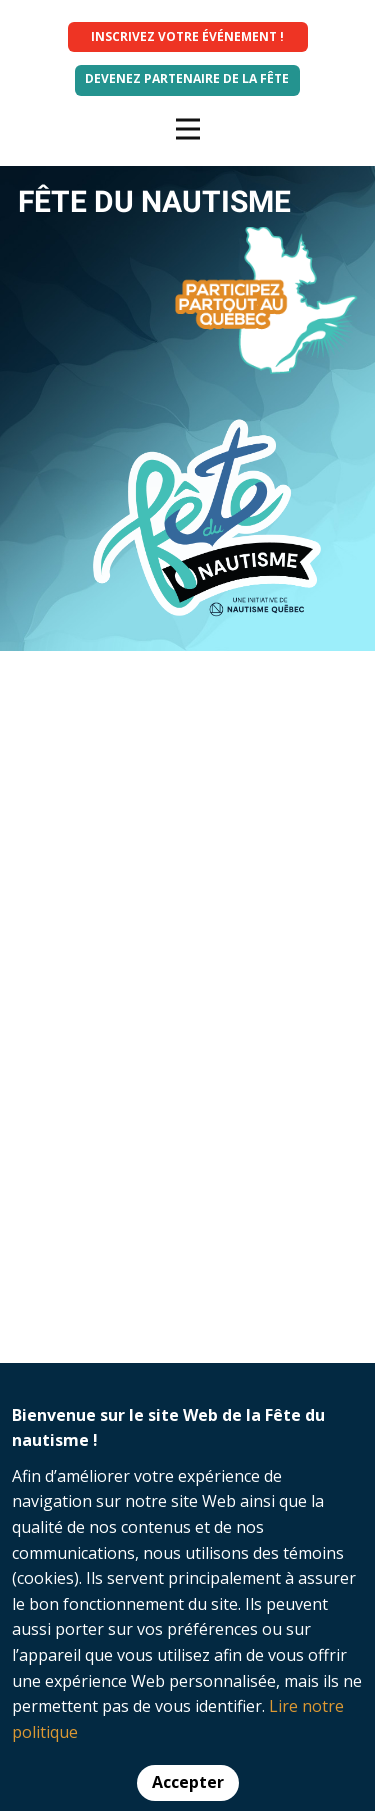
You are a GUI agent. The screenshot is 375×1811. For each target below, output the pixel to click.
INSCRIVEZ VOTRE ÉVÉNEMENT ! (187, 36)
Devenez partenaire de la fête (187, 78)
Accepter (188, 1782)
